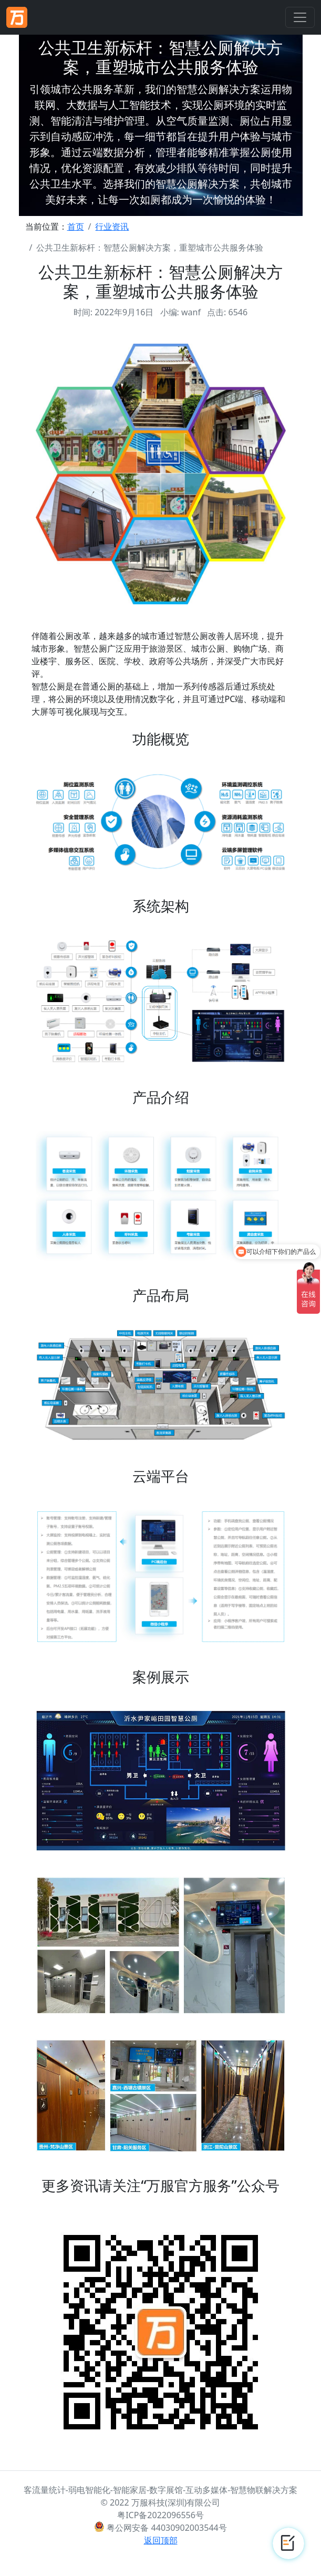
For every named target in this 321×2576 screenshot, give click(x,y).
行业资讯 (112, 226)
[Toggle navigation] (300, 17)
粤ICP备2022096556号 (160, 2515)
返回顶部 (161, 2540)
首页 (75, 226)
